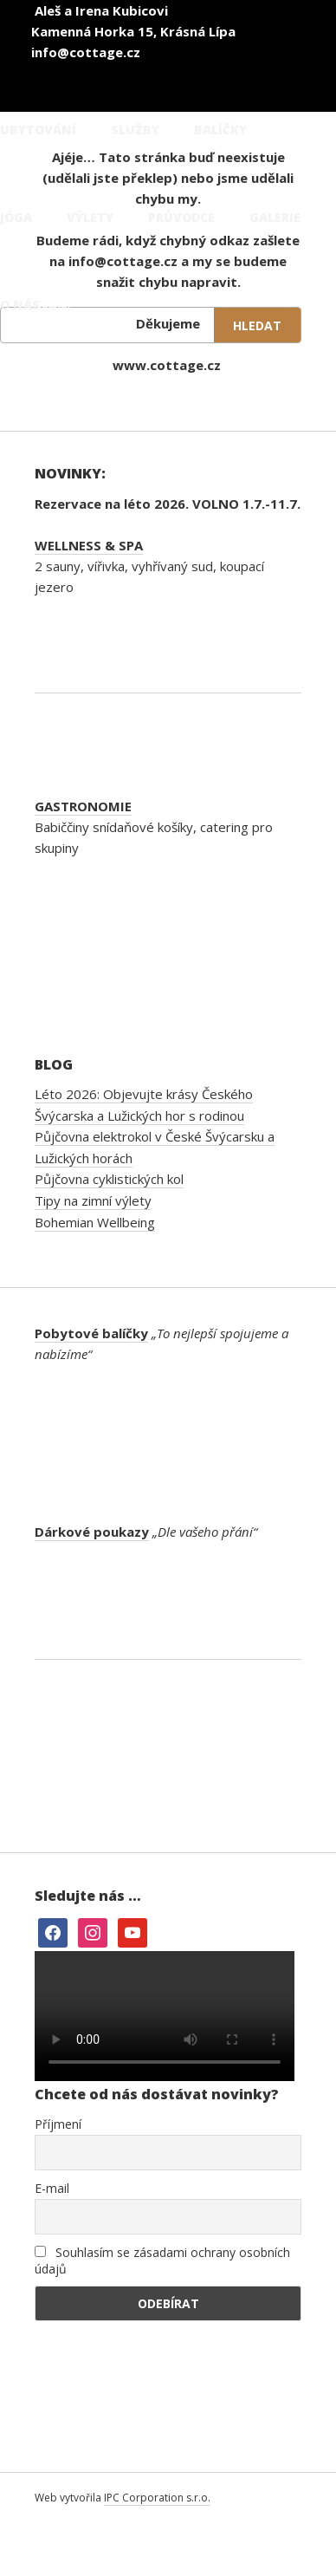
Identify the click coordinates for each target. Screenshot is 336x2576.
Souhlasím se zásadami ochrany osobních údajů (162, 2260)
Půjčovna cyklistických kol (109, 1178)
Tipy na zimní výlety (93, 1200)
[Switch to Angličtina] (242, 59)
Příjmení (58, 2124)
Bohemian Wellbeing (95, 1222)
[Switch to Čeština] (139, 59)
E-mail (52, 2188)
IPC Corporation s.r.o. (157, 2497)
